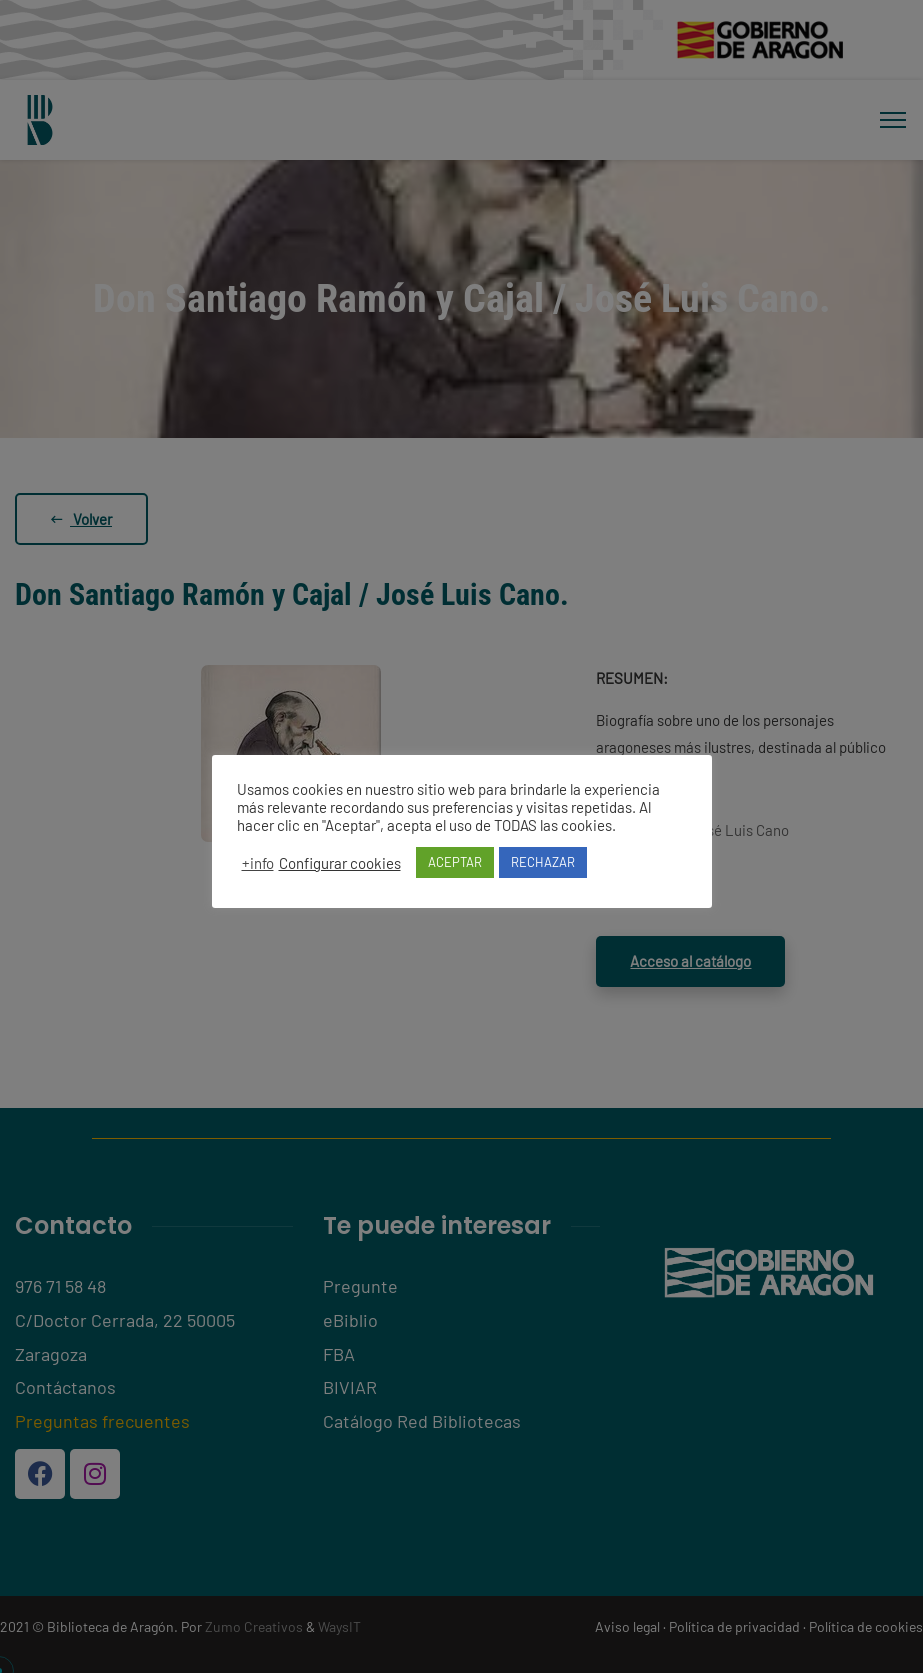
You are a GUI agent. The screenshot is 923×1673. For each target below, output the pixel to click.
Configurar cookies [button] (340, 863)
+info (258, 863)
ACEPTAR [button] (455, 862)
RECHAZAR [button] (543, 862)
